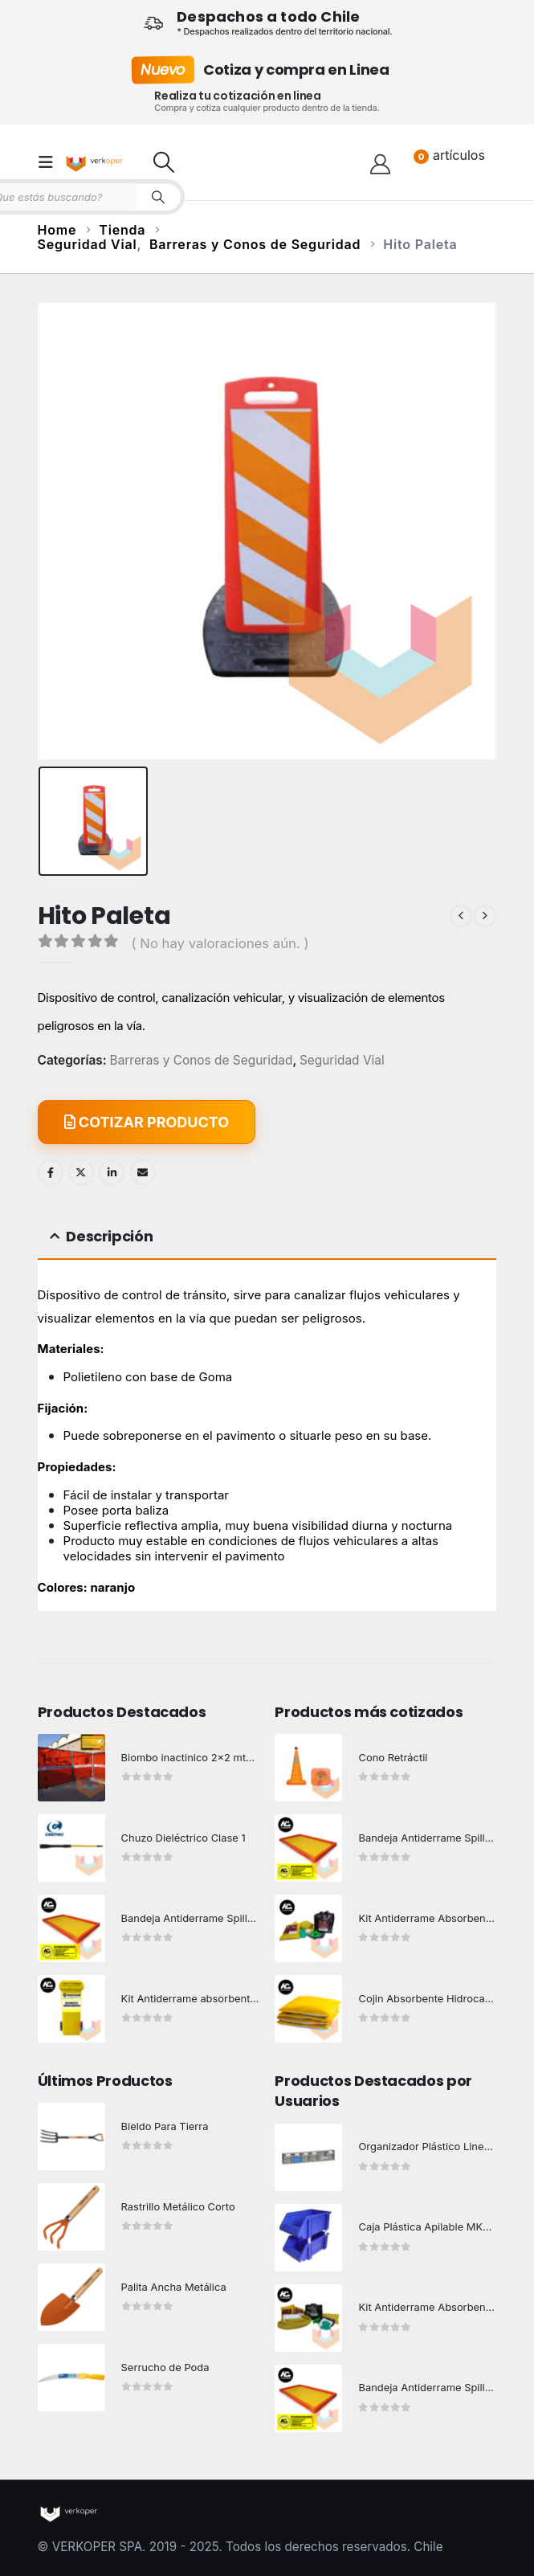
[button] (50, 162)
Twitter (81, 1172)
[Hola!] (380, 162)
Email (143, 1172)
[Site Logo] (95, 162)
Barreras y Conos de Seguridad (201, 1060)
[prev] (461, 916)
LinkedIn (111, 1172)
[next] (485, 916)
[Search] (158, 197)
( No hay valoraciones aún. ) (220, 943)
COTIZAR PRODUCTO (147, 1122)
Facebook (50, 1172)
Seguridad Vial (342, 1060)
